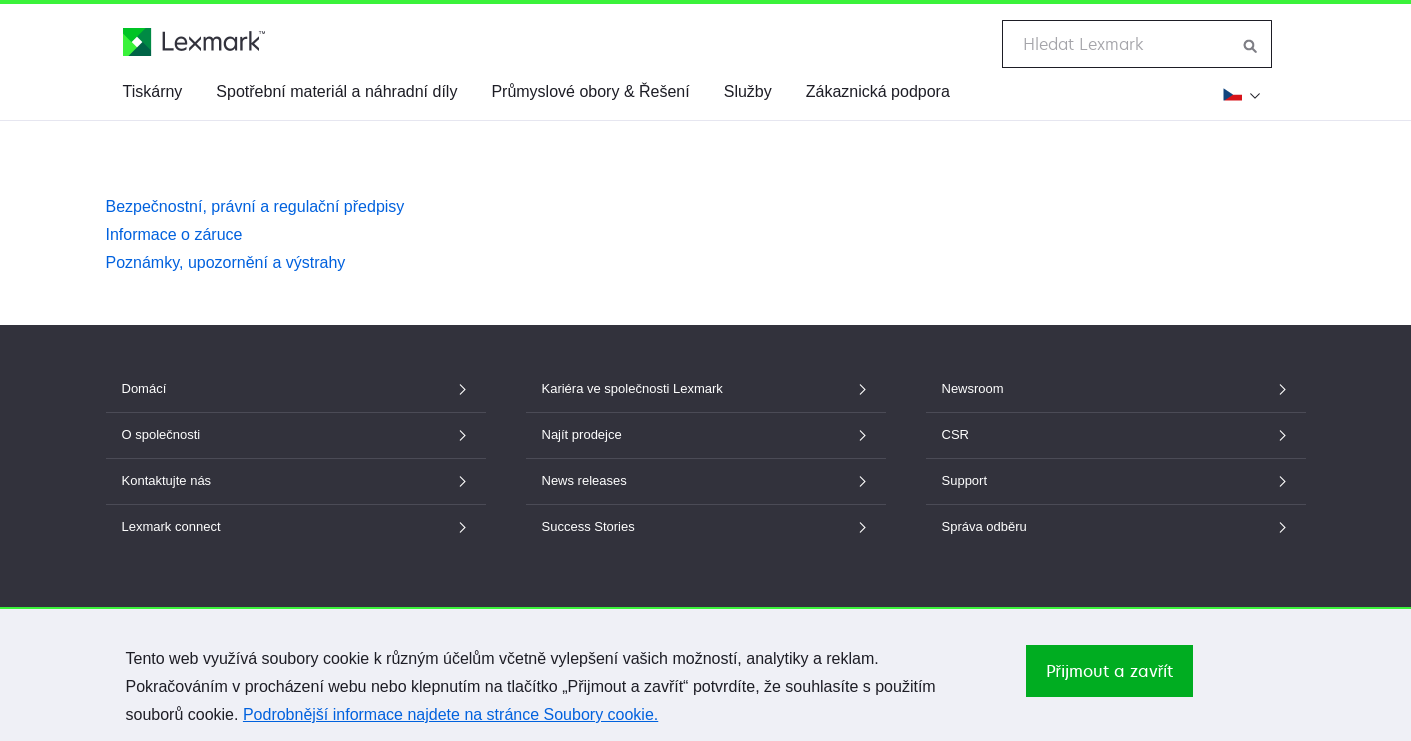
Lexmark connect (296, 526)
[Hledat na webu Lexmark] (1251, 44)
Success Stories (706, 526)
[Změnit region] (1239, 94)
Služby (748, 91)
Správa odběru (1116, 526)
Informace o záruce (174, 234)
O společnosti (296, 434)
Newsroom (1116, 388)
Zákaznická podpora (878, 91)
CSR (1116, 434)
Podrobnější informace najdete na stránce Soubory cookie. (450, 714)
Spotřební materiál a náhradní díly (336, 91)
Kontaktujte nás (296, 480)
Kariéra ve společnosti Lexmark (706, 388)
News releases (706, 480)
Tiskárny (153, 91)
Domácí (296, 388)
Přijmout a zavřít (1110, 671)
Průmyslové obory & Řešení (590, 91)
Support (1116, 480)
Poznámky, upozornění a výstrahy (226, 262)
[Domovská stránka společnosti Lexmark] (194, 42)
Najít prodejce (706, 434)
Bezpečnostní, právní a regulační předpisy (255, 206)
